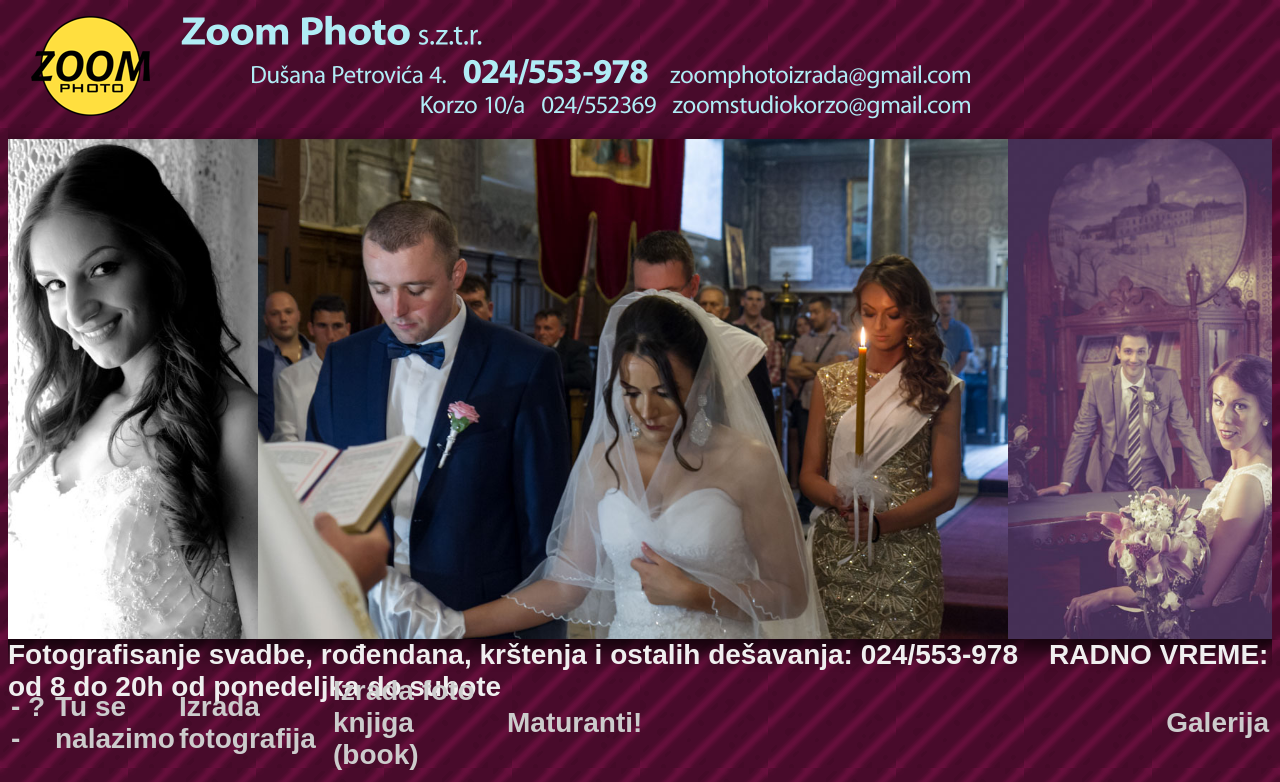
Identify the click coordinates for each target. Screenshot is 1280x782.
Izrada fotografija (247, 722)
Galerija (1217, 722)
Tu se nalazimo (115, 722)
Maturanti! (574, 722)
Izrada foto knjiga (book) (404, 722)
